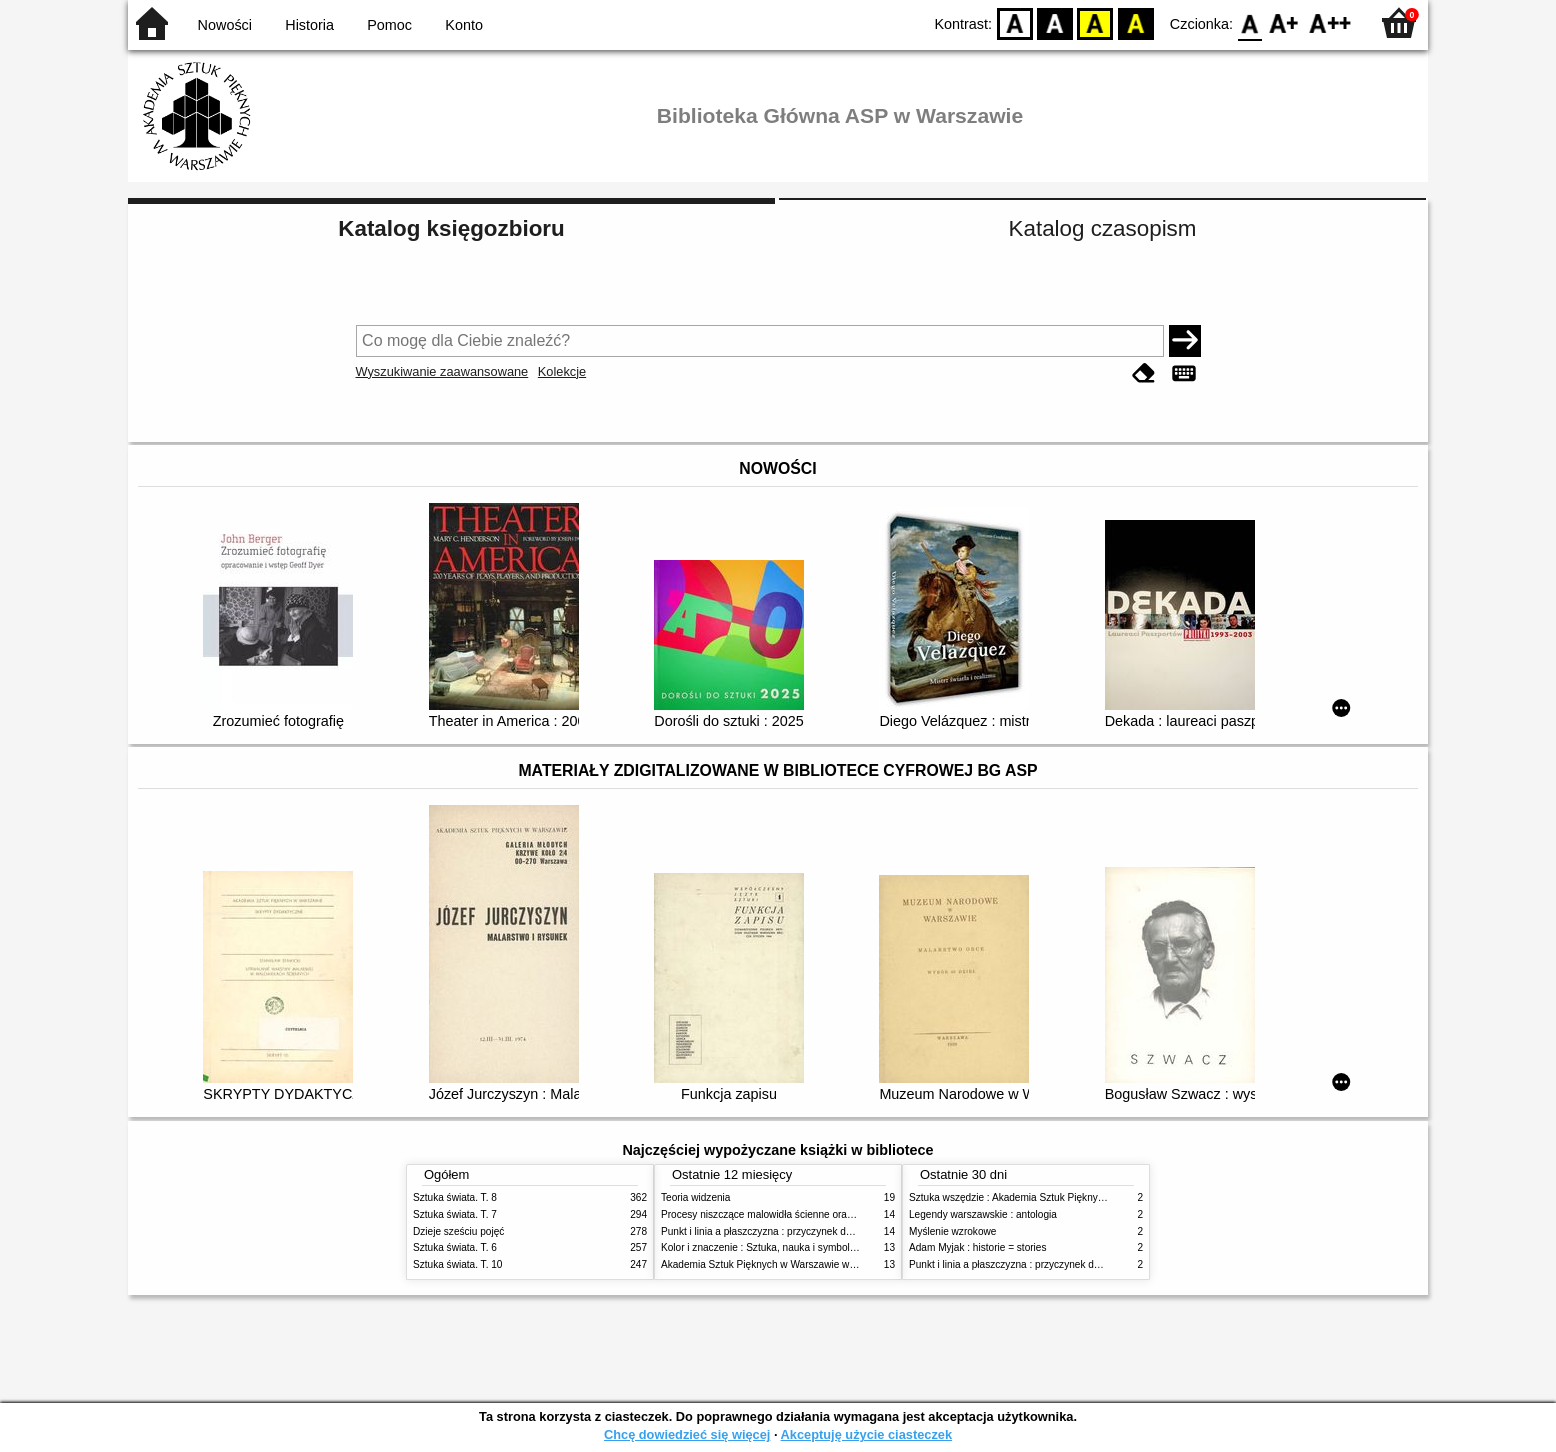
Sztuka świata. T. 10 (457, 1264)
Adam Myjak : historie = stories (978, 1247)
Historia (309, 25)
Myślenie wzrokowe (952, 1231)
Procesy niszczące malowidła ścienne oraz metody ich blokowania (809, 1214)
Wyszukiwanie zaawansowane (442, 371)
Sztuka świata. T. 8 (455, 1197)
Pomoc (389, 25)
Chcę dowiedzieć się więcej (687, 1434)
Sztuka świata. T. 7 (455, 1214)
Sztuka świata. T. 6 (455, 1247)
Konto (464, 25)
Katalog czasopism (1103, 228)
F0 (1249, 22)
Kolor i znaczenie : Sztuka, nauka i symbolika (762, 1247)
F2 (1330, 22)
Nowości (225, 25)
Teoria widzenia (695, 1197)
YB (1095, 22)
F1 (1284, 22)
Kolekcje (562, 371)
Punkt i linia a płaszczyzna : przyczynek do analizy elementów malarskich (824, 1231)
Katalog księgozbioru (451, 228)
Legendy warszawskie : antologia (983, 1214)
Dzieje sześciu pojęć (458, 1231)
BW (1055, 22)
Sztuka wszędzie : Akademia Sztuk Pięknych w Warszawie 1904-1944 (1065, 1197)
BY (1135, 22)
